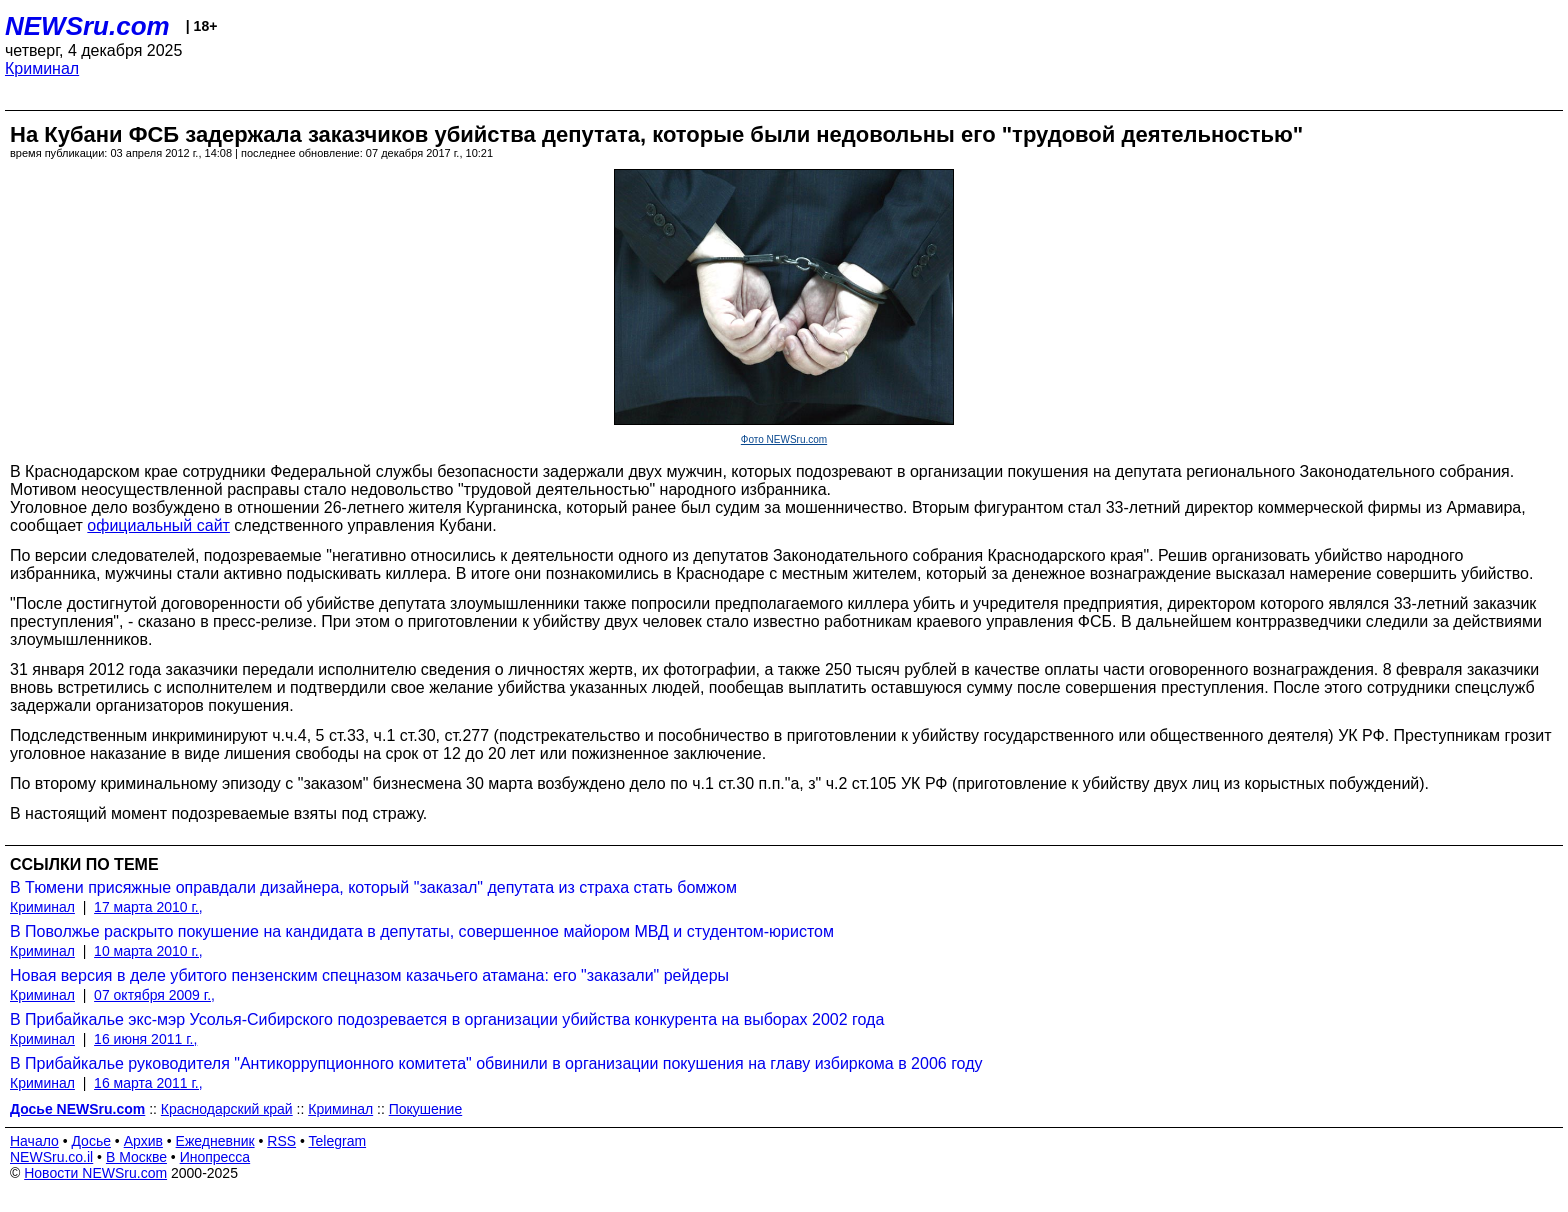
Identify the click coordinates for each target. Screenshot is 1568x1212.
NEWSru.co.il (51, 1157)
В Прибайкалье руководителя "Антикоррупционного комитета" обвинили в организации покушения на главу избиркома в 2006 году (496, 1063)
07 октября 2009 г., (154, 995)
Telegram (338, 1141)
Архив (143, 1141)
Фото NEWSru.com (784, 439)
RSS (281, 1141)
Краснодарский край (227, 1109)
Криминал (42, 68)
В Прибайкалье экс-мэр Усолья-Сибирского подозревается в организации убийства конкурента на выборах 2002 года (447, 1019)
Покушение (426, 1109)
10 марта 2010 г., (148, 951)
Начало (34, 1141)
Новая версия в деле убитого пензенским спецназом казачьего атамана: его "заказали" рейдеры (369, 975)
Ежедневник (215, 1141)
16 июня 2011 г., (145, 1039)
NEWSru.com (87, 26)
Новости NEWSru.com (95, 1173)
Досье (91, 1141)
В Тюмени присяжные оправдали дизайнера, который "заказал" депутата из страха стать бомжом (373, 887)
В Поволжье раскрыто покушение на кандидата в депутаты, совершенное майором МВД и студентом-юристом (422, 931)
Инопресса (215, 1157)
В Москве (136, 1157)
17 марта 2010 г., (148, 907)
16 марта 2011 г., (148, 1083)
